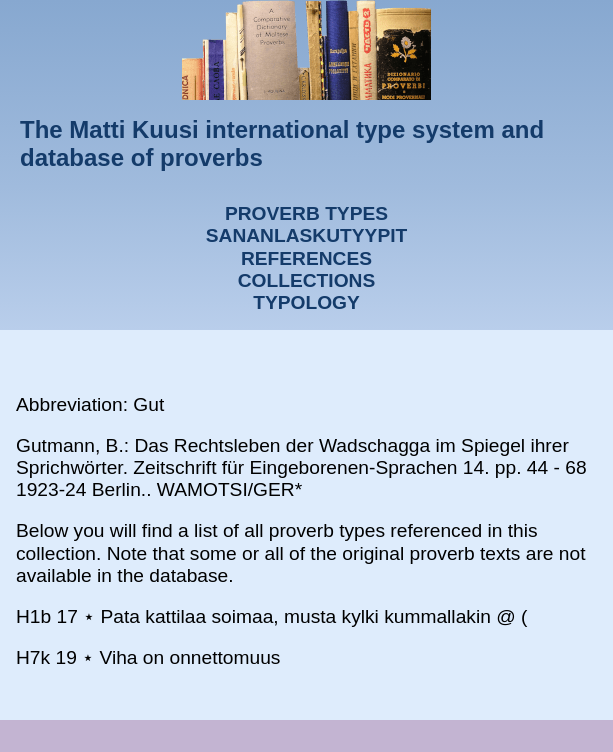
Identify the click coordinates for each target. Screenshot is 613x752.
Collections (307, 280)
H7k (33, 657)
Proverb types (306, 213)
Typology (306, 302)
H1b (33, 616)
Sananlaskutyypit (306, 235)
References (306, 258)
